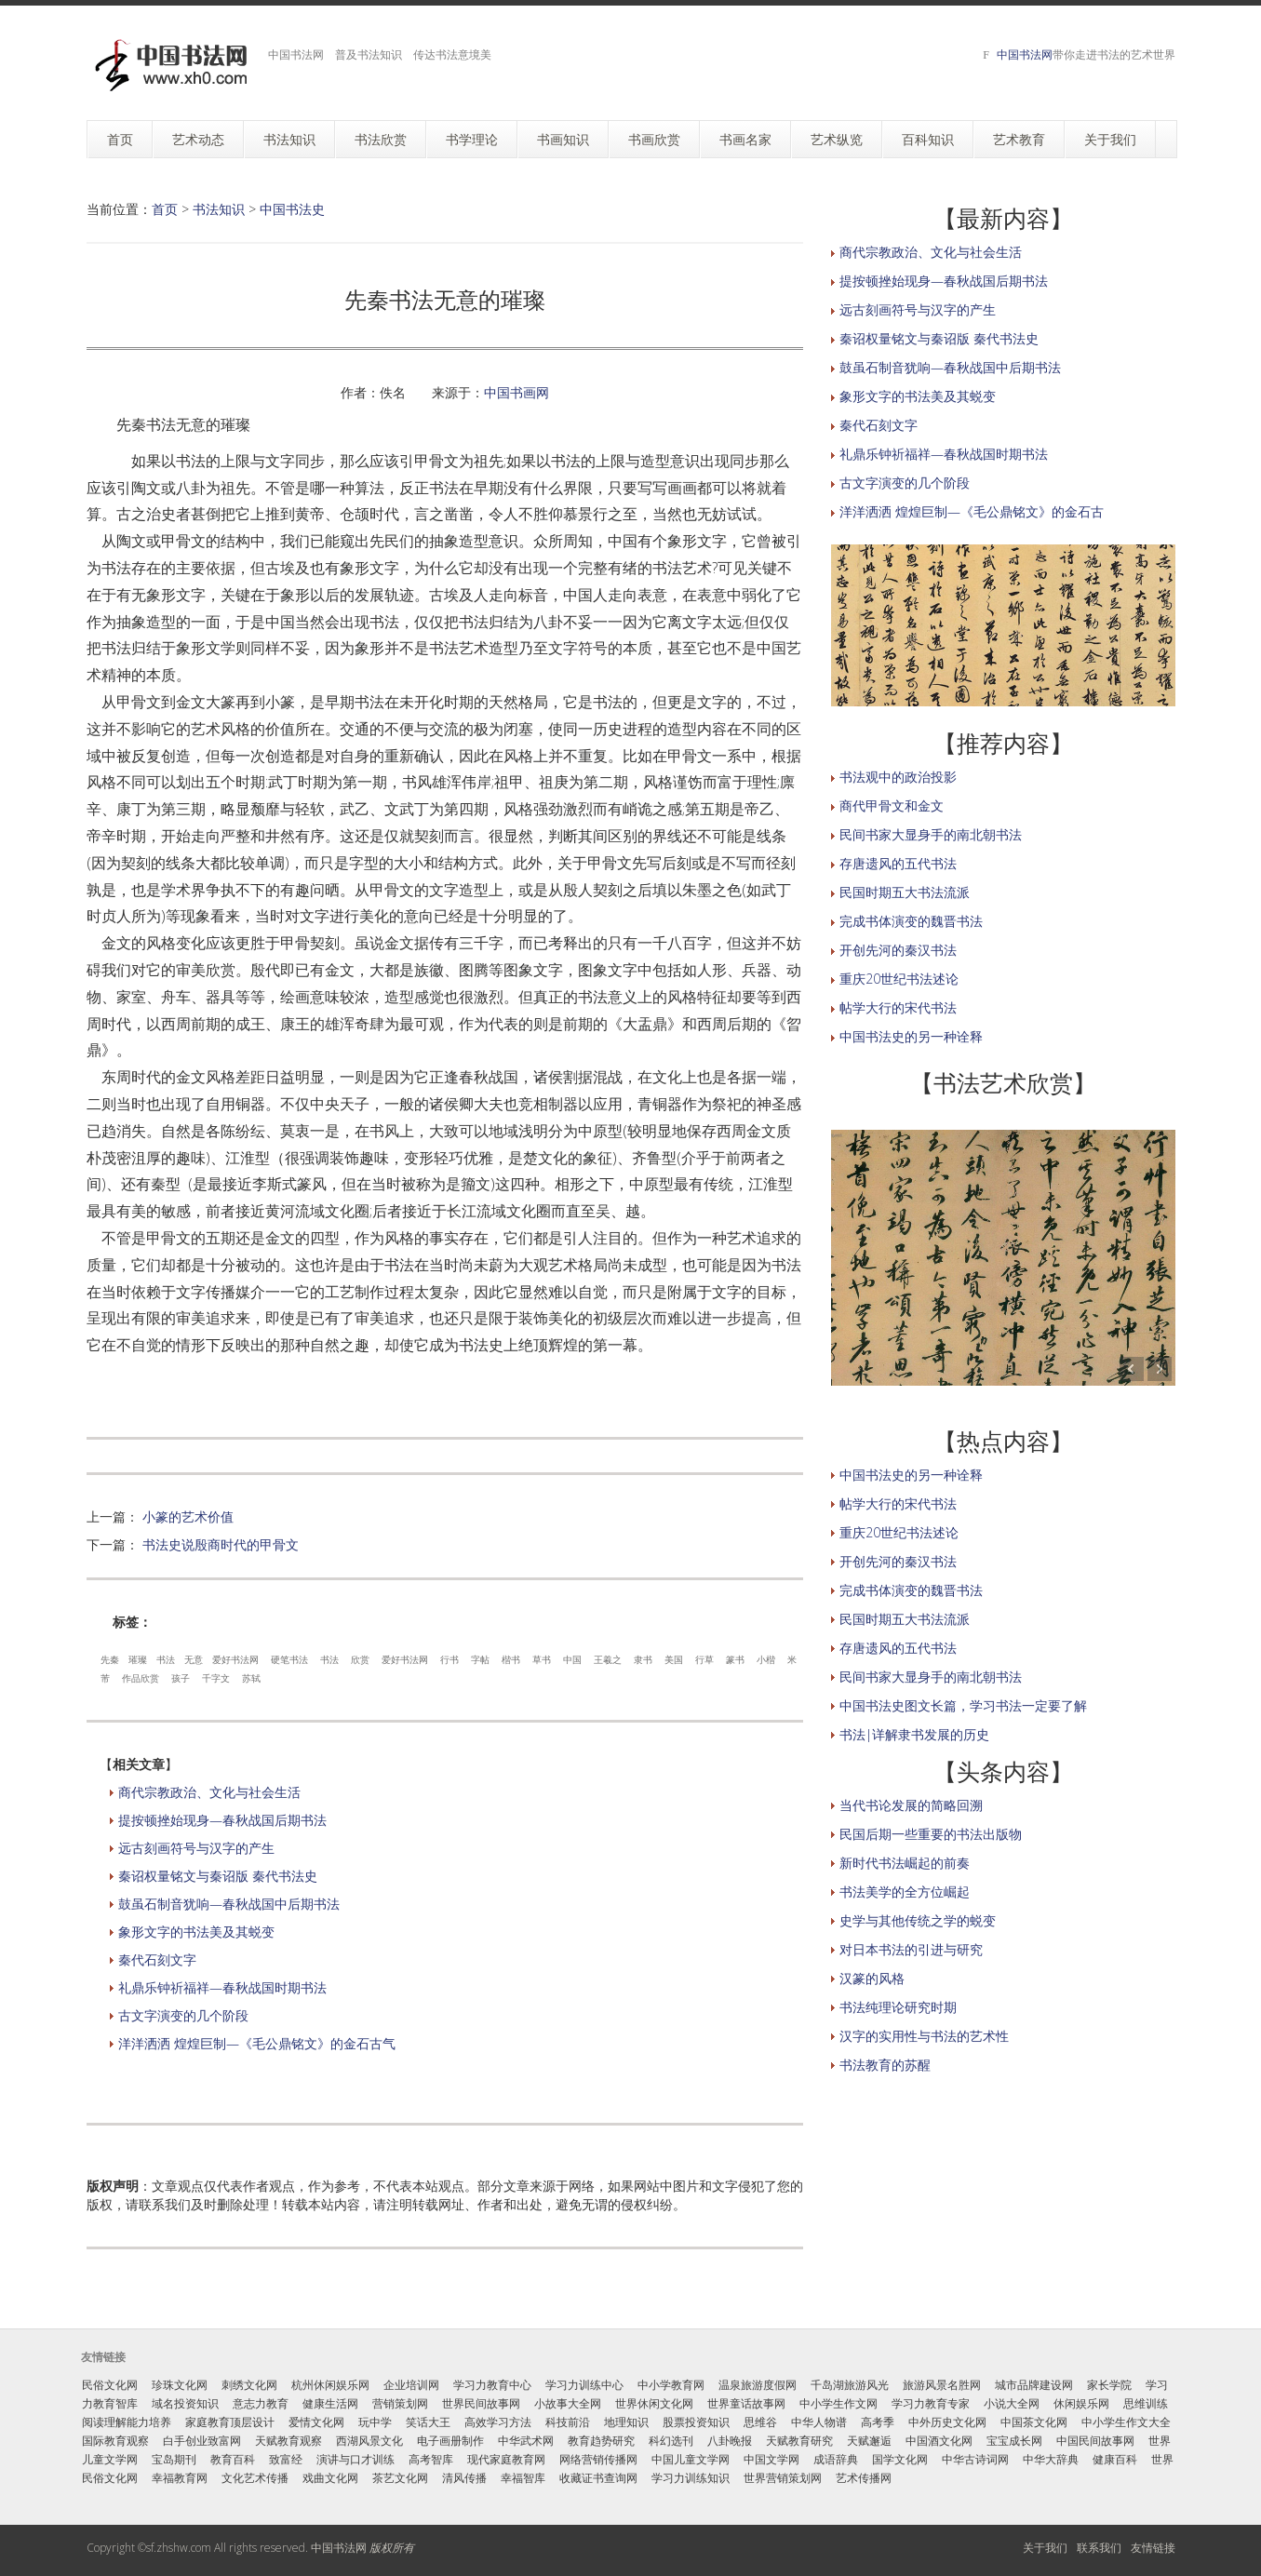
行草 (704, 1659)
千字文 (216, 1677)
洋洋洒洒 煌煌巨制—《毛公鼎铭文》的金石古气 (257, 2043)
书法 (165, 1659)
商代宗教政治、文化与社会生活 (209, 1792)
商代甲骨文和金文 (891, 805)
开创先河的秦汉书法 (898, 950)
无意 (193, 1659)
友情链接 (1153, 2548)
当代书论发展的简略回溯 (911, 1805)
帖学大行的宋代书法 (898, 1007)
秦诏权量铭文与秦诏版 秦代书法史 (217, 1876)
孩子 (180, 1677)
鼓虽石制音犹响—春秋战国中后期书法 (229, 1903)
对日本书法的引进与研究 (911, 1949)
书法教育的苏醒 (885, 2064)
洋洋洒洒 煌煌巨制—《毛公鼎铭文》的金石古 (971, 511)
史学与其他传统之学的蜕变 (917, 1920)
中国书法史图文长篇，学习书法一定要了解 (963, 1705)
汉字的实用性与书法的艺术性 (924, 2036)
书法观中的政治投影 (898, 776)
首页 (165, 209)
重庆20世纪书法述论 (899, 978)
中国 (572, 1659)
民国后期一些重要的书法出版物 (930, 1834)
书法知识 (219, 209)
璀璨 (137, 1659)
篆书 (735, 1659)
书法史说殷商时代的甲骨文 (220, 1544)
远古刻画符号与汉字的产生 (196, 1848)
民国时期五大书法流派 (904, 892)
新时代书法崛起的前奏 (904, 1863)
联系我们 (1099, 2548)
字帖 (480, 1659)
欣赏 (360, 1659)
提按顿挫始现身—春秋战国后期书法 (222, 1820)
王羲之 (608, 1659)
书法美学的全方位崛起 (904, 1891)
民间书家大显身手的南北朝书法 (930, 834)
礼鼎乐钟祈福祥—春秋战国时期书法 (222, 1987)
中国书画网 (516, 392)
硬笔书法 (289, 1659)
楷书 (511, 1659)
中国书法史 (292, 209)
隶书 (643, 1659)
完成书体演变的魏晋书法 (911, 921)
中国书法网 (1025, 54)
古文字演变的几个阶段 (183, 2015)
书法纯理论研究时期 (898, 2007)
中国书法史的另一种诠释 (911, 1036)
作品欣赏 (140, 1677)
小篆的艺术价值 (188, 1516)
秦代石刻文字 (157, 1959)
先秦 (110, 1659)
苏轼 (251, 1677)
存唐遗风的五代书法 (898, 863)
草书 (541, 1659)
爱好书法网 (235, 1659)
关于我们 (1045, 2548)
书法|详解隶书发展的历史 (914, 1734)
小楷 (766, 1659)
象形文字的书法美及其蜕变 (196, 1931)
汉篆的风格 (872, 1978)
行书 (449, 1659)
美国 (673, 1659)
